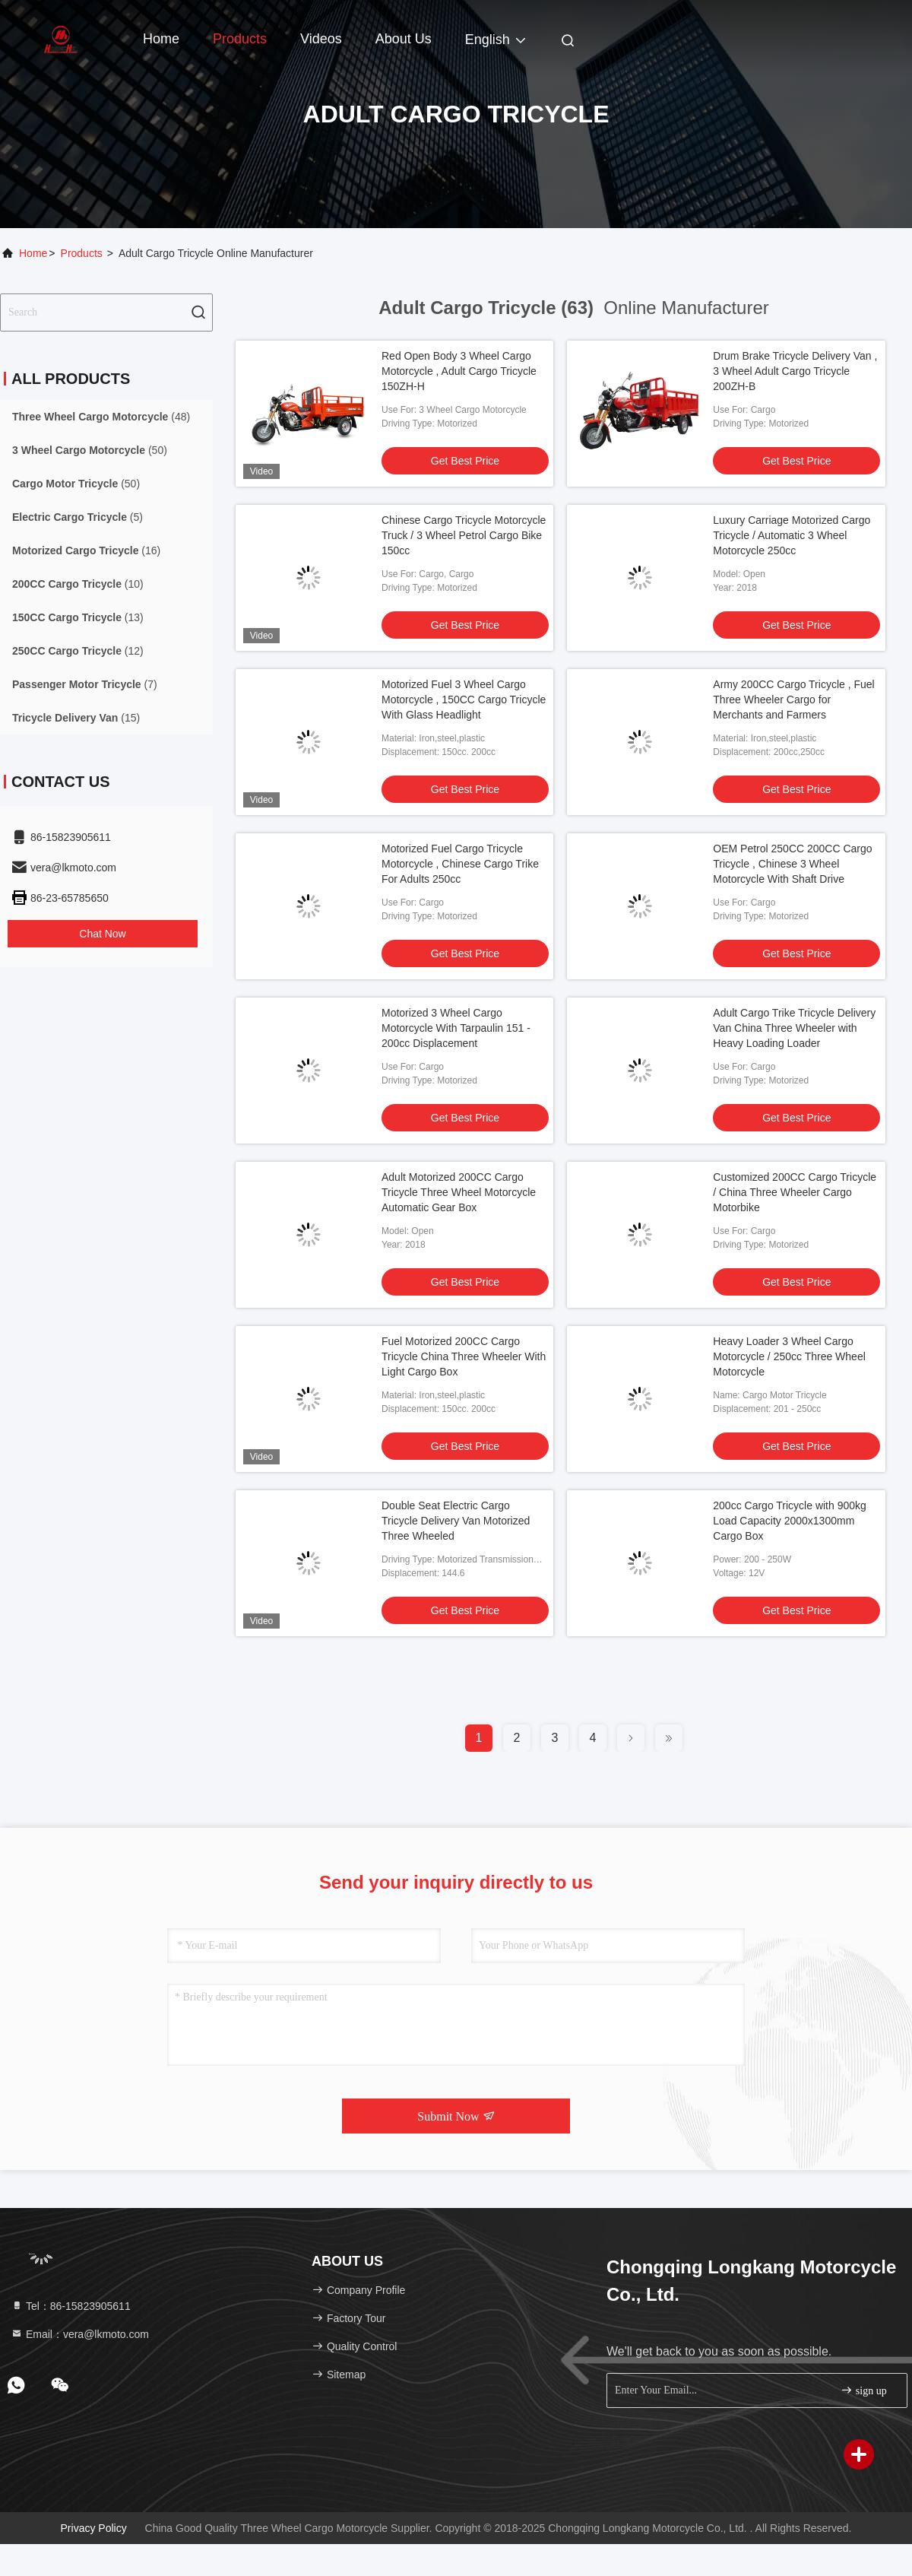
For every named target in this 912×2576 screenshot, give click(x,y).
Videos (321, 38)
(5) (77, 517)
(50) (89, 450)
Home (161, 38)
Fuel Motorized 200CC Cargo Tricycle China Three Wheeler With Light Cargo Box (464, 1356)
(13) (78, 617)
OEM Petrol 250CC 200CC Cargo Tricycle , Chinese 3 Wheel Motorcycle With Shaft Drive (792, 863)
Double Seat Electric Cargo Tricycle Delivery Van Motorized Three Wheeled (456, 1520)
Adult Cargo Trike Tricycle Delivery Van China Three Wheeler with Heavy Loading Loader (794, 1028)
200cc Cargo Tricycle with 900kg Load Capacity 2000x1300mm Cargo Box (789, 1520)
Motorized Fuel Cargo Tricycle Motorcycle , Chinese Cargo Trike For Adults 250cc (460, 863)
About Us (403, 38)
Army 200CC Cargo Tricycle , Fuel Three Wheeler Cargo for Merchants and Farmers (793, 699)
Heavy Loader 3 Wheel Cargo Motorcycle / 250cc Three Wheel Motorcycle (789, 1356)
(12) (78, 651)
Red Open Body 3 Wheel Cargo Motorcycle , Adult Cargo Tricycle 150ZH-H (459, 371)
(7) (84, 684)
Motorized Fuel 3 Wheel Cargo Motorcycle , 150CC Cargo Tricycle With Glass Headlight (464, 699)
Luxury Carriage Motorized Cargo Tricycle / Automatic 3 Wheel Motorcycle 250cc (791, 535)
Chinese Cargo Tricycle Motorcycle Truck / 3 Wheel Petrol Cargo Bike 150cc (464, 535)
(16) (86, 550)
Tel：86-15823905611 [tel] (71, 2306)
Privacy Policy (94, 2528)
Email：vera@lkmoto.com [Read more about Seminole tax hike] (80, 2334)
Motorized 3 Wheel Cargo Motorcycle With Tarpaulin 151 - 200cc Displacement (456, 1028)
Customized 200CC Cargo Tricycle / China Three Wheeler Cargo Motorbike (794, 1192)
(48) (101, 417)
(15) (76, 718)
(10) (78, 584)
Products (240, 38)
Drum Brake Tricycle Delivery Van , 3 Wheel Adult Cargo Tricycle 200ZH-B (795, 371)
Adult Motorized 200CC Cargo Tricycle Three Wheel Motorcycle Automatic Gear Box (459, 1192)
